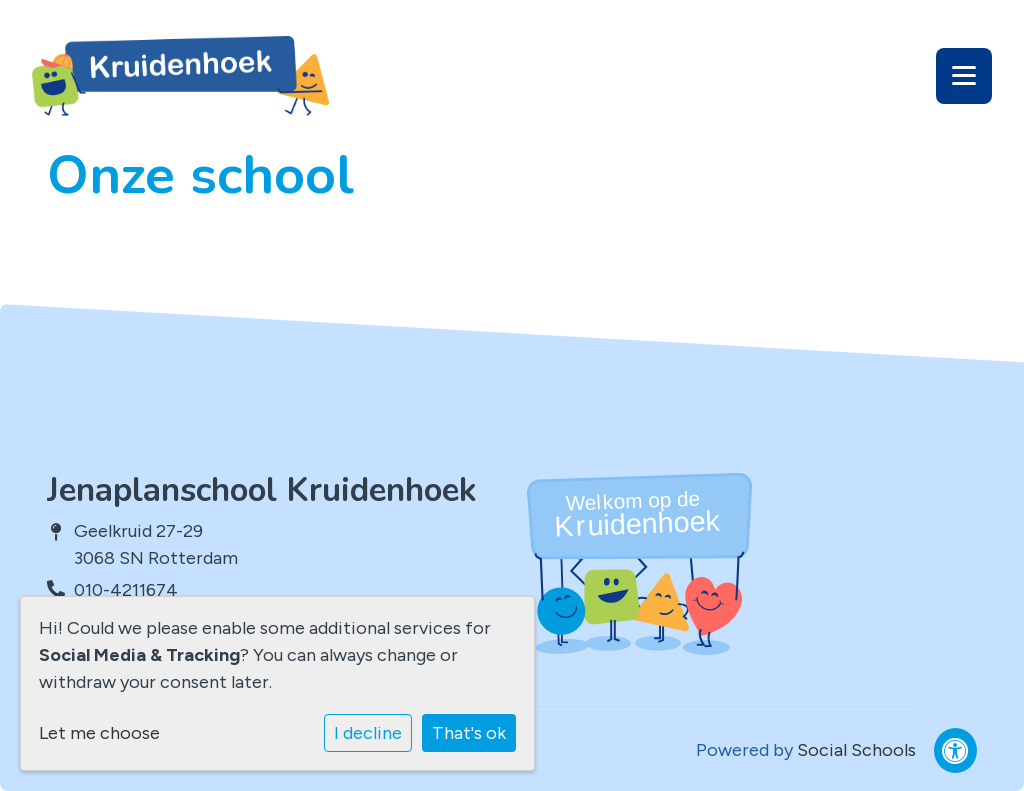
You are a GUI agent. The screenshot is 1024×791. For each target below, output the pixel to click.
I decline (368, 733)
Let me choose (99, 733)
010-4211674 (126, 590)
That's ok (469, 733)
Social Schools (856, 750)
